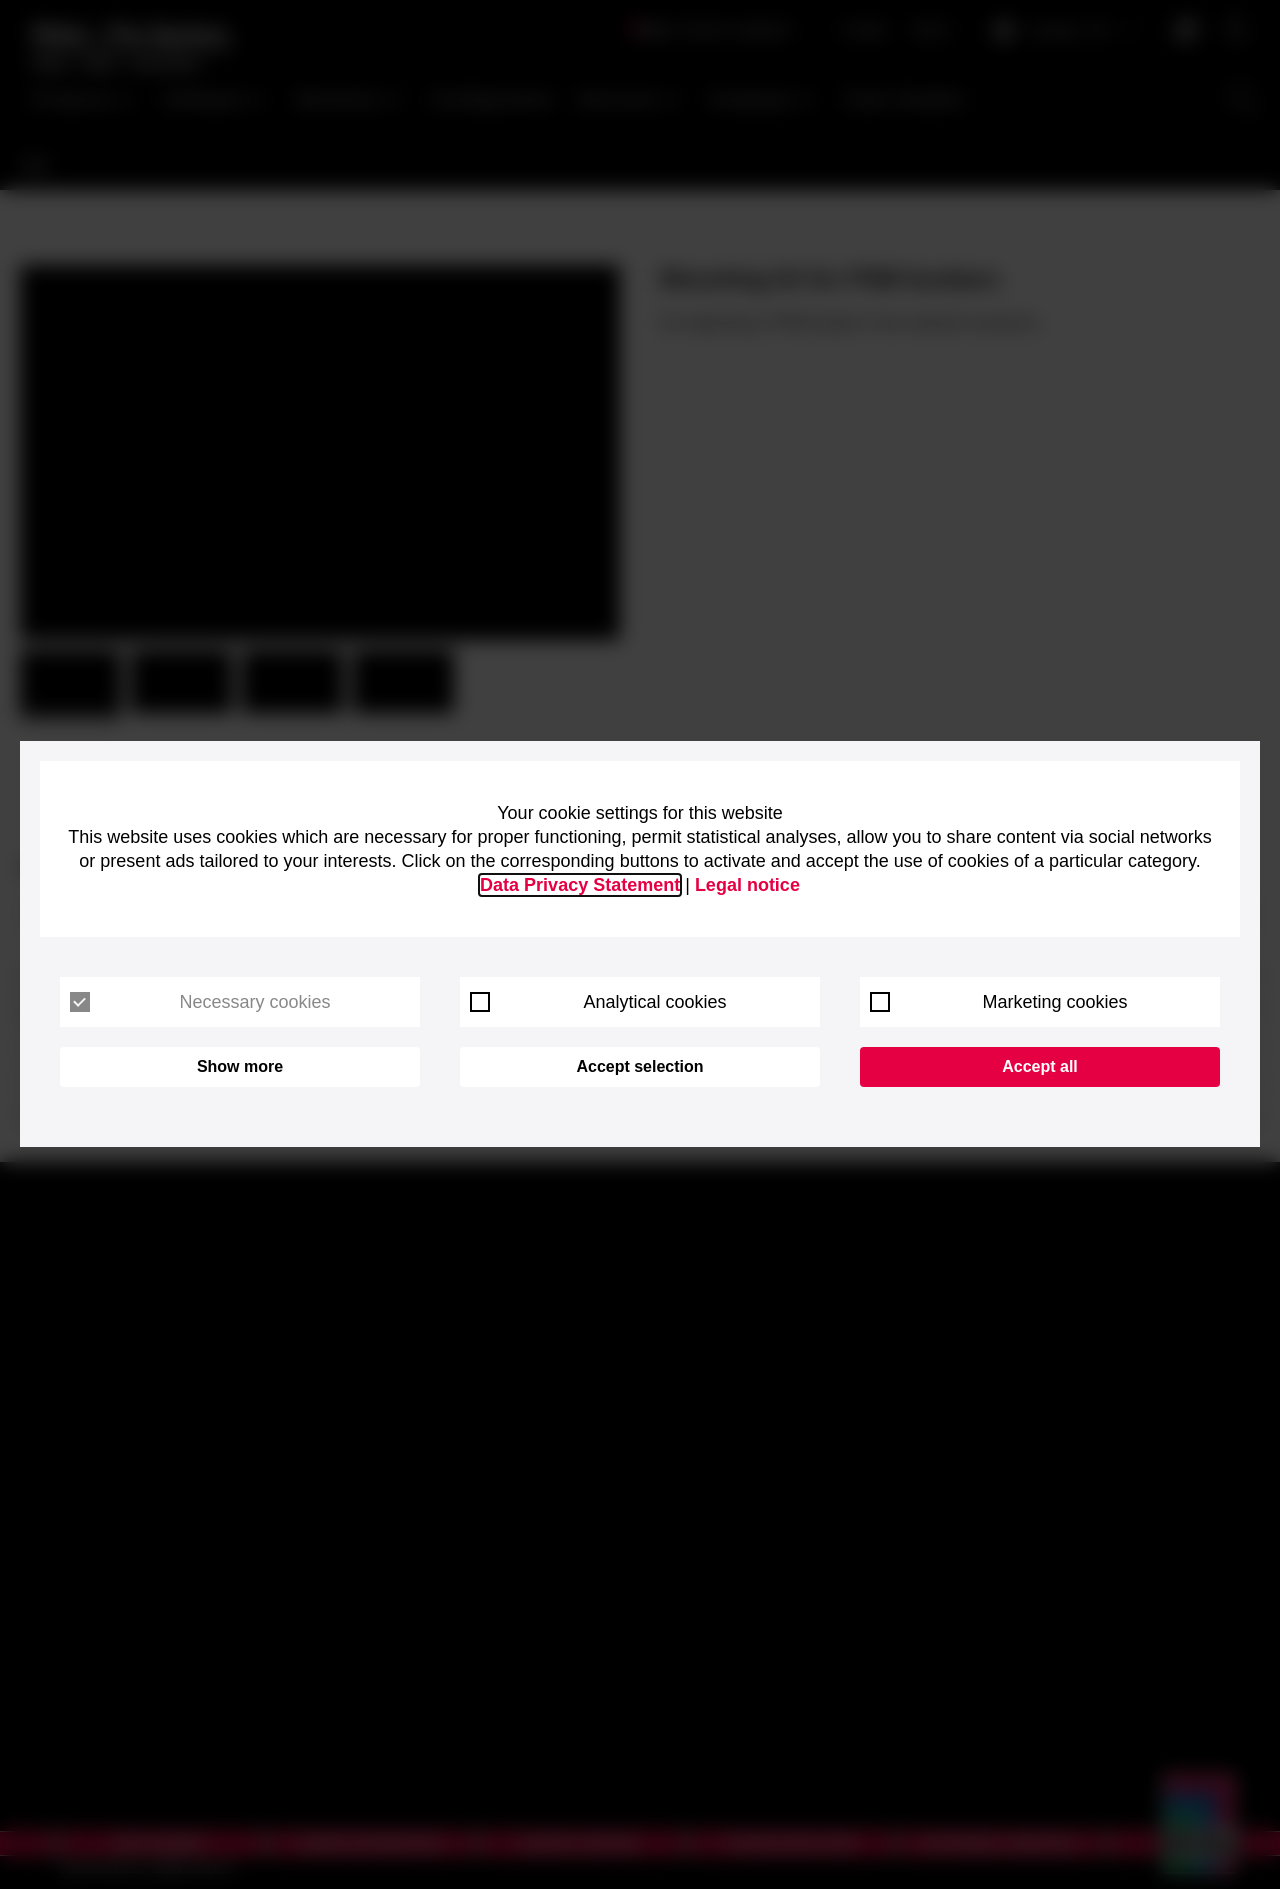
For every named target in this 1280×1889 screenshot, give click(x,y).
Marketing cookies (999, 1002)
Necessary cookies (200, 1002)
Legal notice (747, 885)
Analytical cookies (598, 1002)
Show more (240, 1066)
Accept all (1040, 1066)
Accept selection (639, 1066)
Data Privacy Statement (580, 885)
